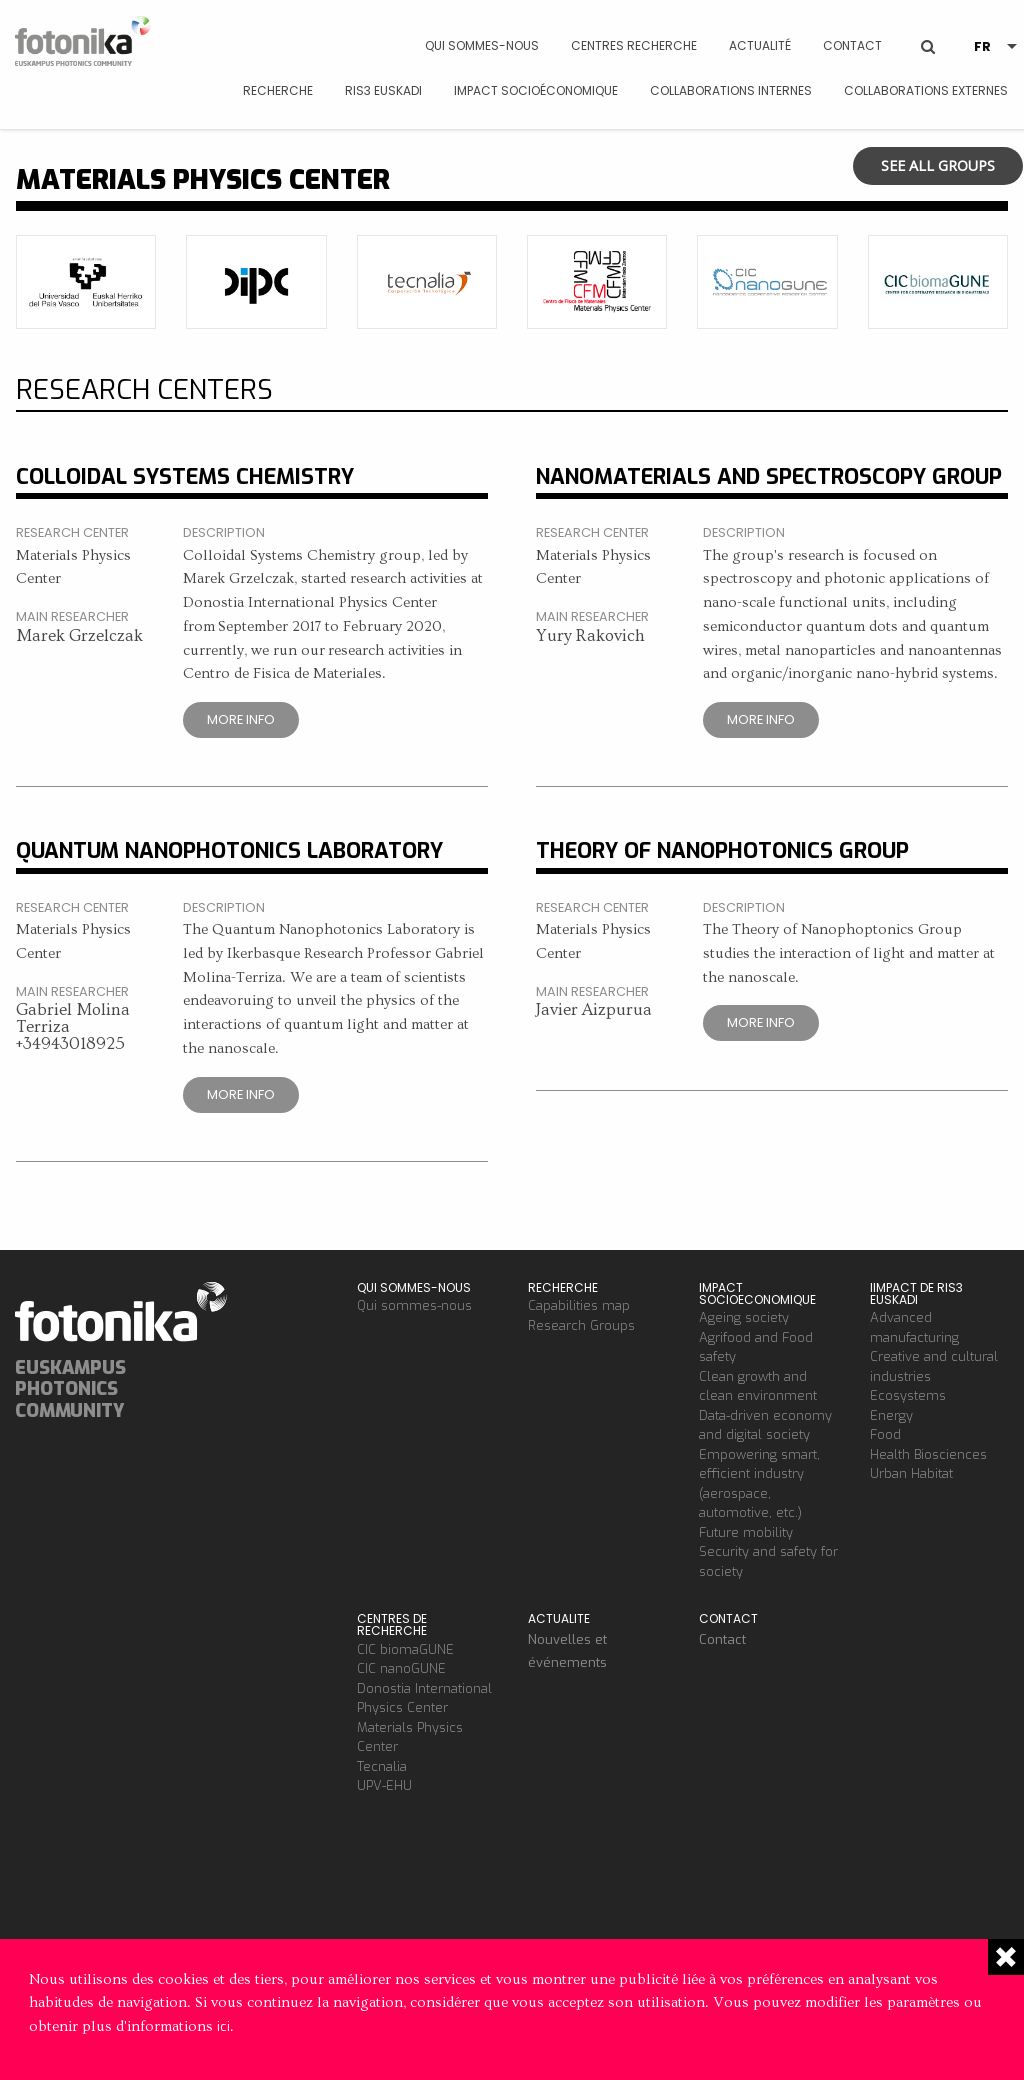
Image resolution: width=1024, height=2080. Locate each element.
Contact (852, 45)
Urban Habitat (911, 1473)
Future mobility (746, 1532)
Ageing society (744, 1317)
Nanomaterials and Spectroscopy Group (769, 476)
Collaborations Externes (926, 90)
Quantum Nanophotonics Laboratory (229, 850)
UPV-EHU (384, 1785)
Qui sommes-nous (482, 45)
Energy (891, 1415)
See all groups (938, 165)
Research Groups (581, 1325)
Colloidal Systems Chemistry (185, 476)
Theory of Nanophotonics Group (722, 850)
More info (241, 719)
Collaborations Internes (731, 90)
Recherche (278, 90)
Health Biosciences (928, 1454)
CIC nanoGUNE (401, 1668)
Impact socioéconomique (536, 90)
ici (223, 2026)
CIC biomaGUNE (405, 1649)
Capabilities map (579, 1305)
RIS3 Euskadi (383, 90)
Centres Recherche (634, 45)
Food (885, 1434)
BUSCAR (928, 31)
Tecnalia (382, 1766)
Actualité (760, 45)
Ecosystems (908, 1395)
